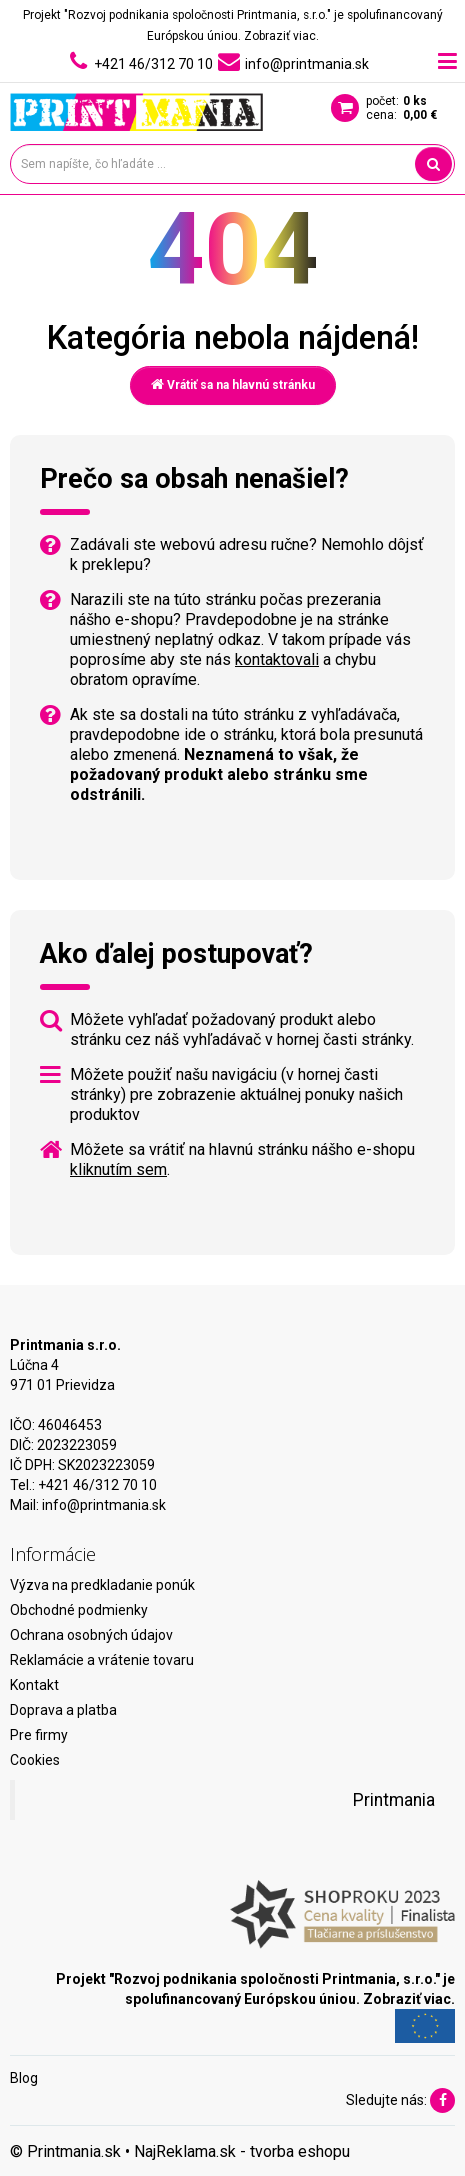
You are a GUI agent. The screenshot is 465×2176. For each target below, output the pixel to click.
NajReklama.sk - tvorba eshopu (242, 2151)
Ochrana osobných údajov (91, 1635)
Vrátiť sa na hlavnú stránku (233, 384)
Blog (24, 2078)
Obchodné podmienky (79, 1610)
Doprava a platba (63, 1710)
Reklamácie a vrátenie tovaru (102, 1660)
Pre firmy (39, 1735)
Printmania (394, 1800)
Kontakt (34, 1685)
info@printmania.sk (104, 1505)
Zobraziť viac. (281, 36)
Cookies (35, 1760)
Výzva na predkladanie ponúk (102, 1585)
